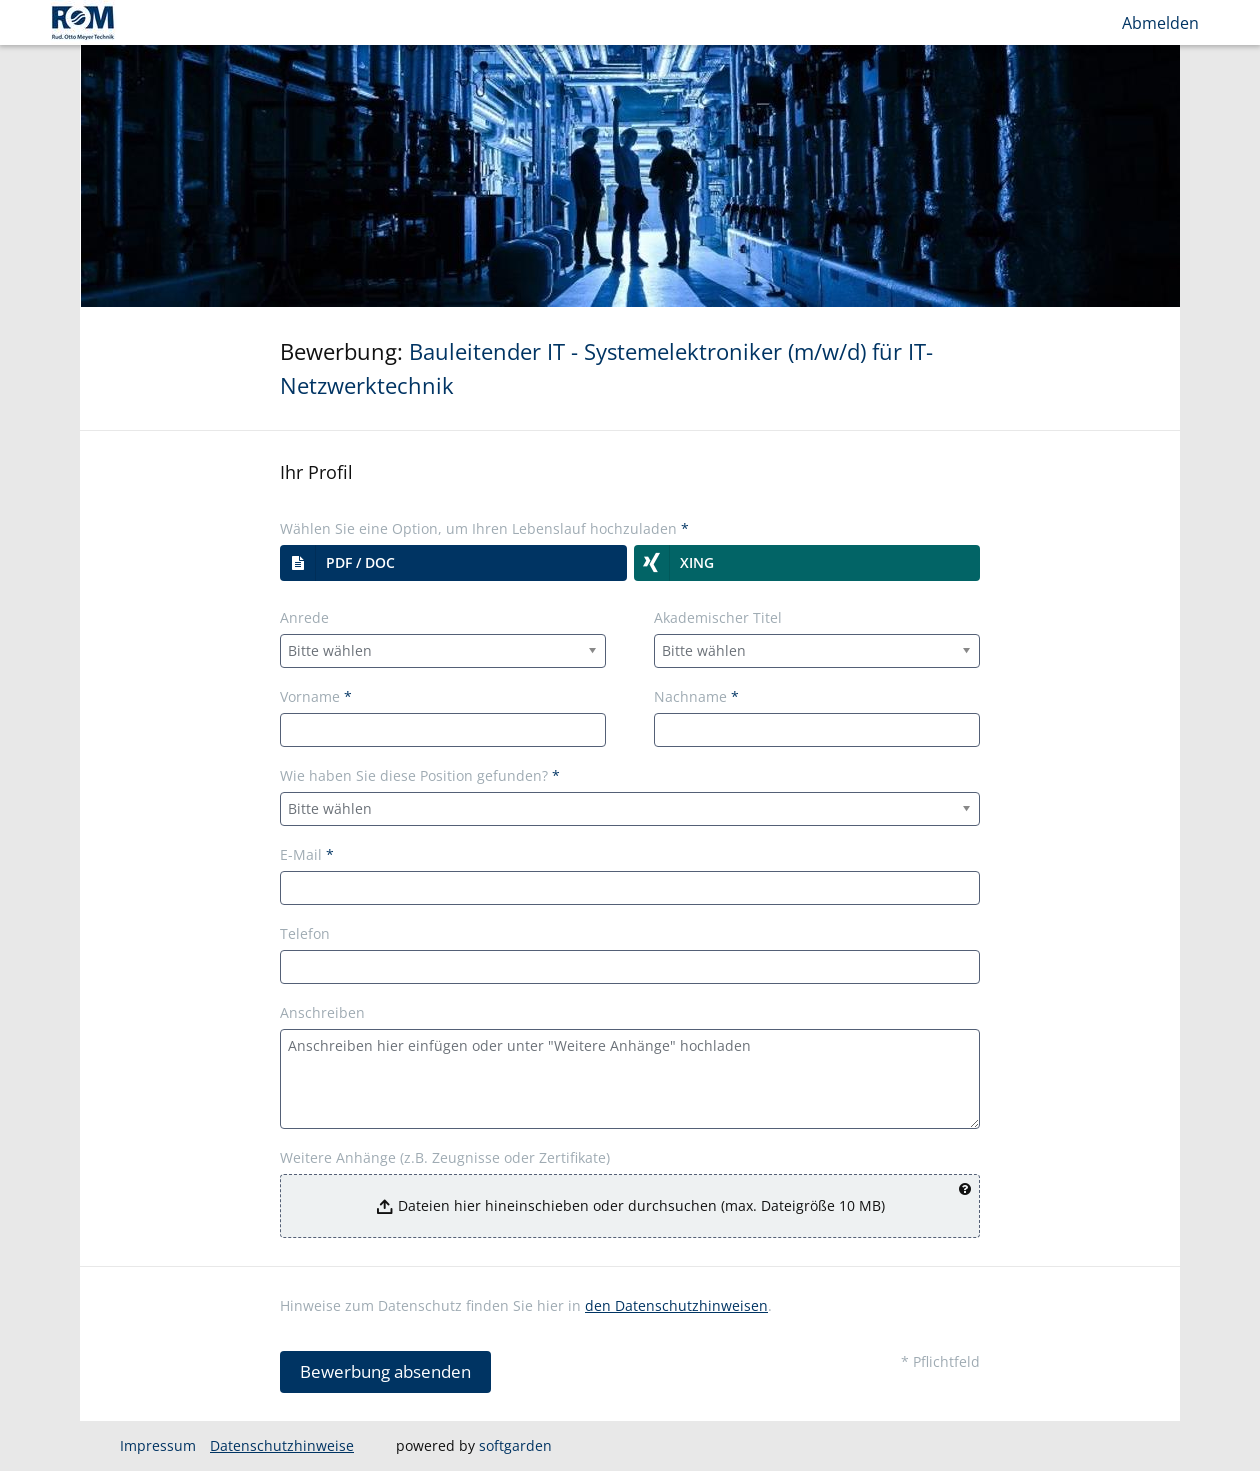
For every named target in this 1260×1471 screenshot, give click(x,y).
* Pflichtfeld (940, 1361)
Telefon (305, 933)
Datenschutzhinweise (282, 1445)
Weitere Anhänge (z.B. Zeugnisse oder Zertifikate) (445, 1157)
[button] (453, 563)
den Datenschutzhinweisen (676, 1305)
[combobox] (443, 651)
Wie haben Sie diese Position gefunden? (420, 775)
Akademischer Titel (718, 617)
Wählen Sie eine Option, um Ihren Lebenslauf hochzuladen (484, 528)
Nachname (696, 696)
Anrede (304, 617)
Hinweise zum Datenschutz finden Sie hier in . (526, 1305)
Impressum (158, 1445)
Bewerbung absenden (385, 1371)
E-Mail (307, 854)
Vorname (316, 696)
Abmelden (1160, 23)
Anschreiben (322, 1012)
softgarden (515, 1445)
